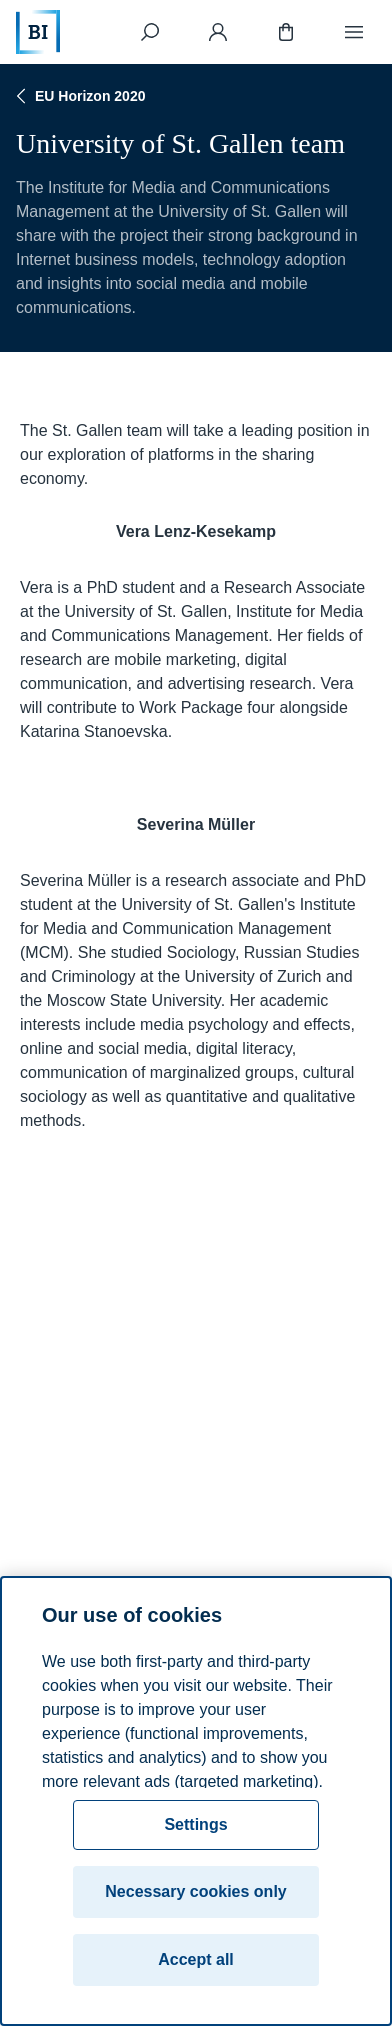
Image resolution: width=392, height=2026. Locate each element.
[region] (196, 1801)
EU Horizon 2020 (78, 96)
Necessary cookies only (195, 1891)
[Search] (150, 32)
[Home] (38, 32)
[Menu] (354, 32)
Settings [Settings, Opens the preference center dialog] (195, 1824)
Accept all (196, 1959)
